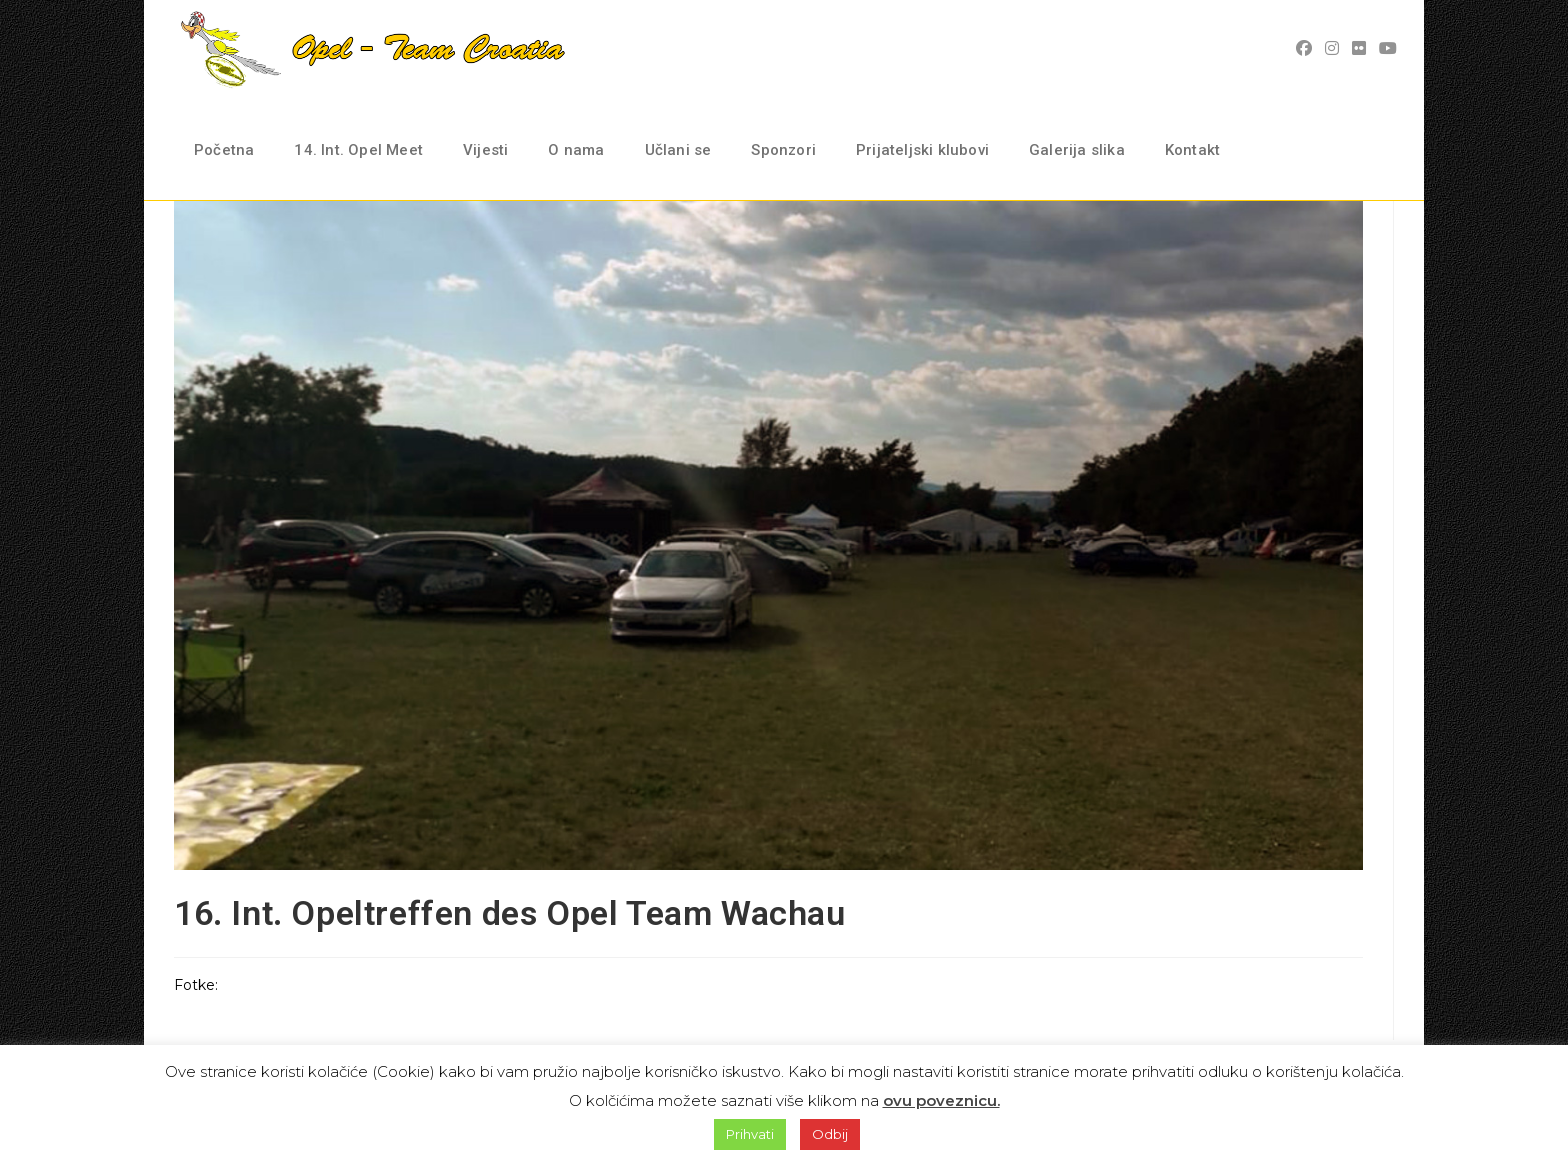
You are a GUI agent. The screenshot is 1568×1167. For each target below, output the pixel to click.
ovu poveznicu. (941, 1100)
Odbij (830, 1134)
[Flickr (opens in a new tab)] (1361, 48)
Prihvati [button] (750, 1134)
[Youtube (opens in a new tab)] (1390, 48)
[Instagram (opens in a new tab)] (1334, 48)
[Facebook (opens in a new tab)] (1306, 48)
